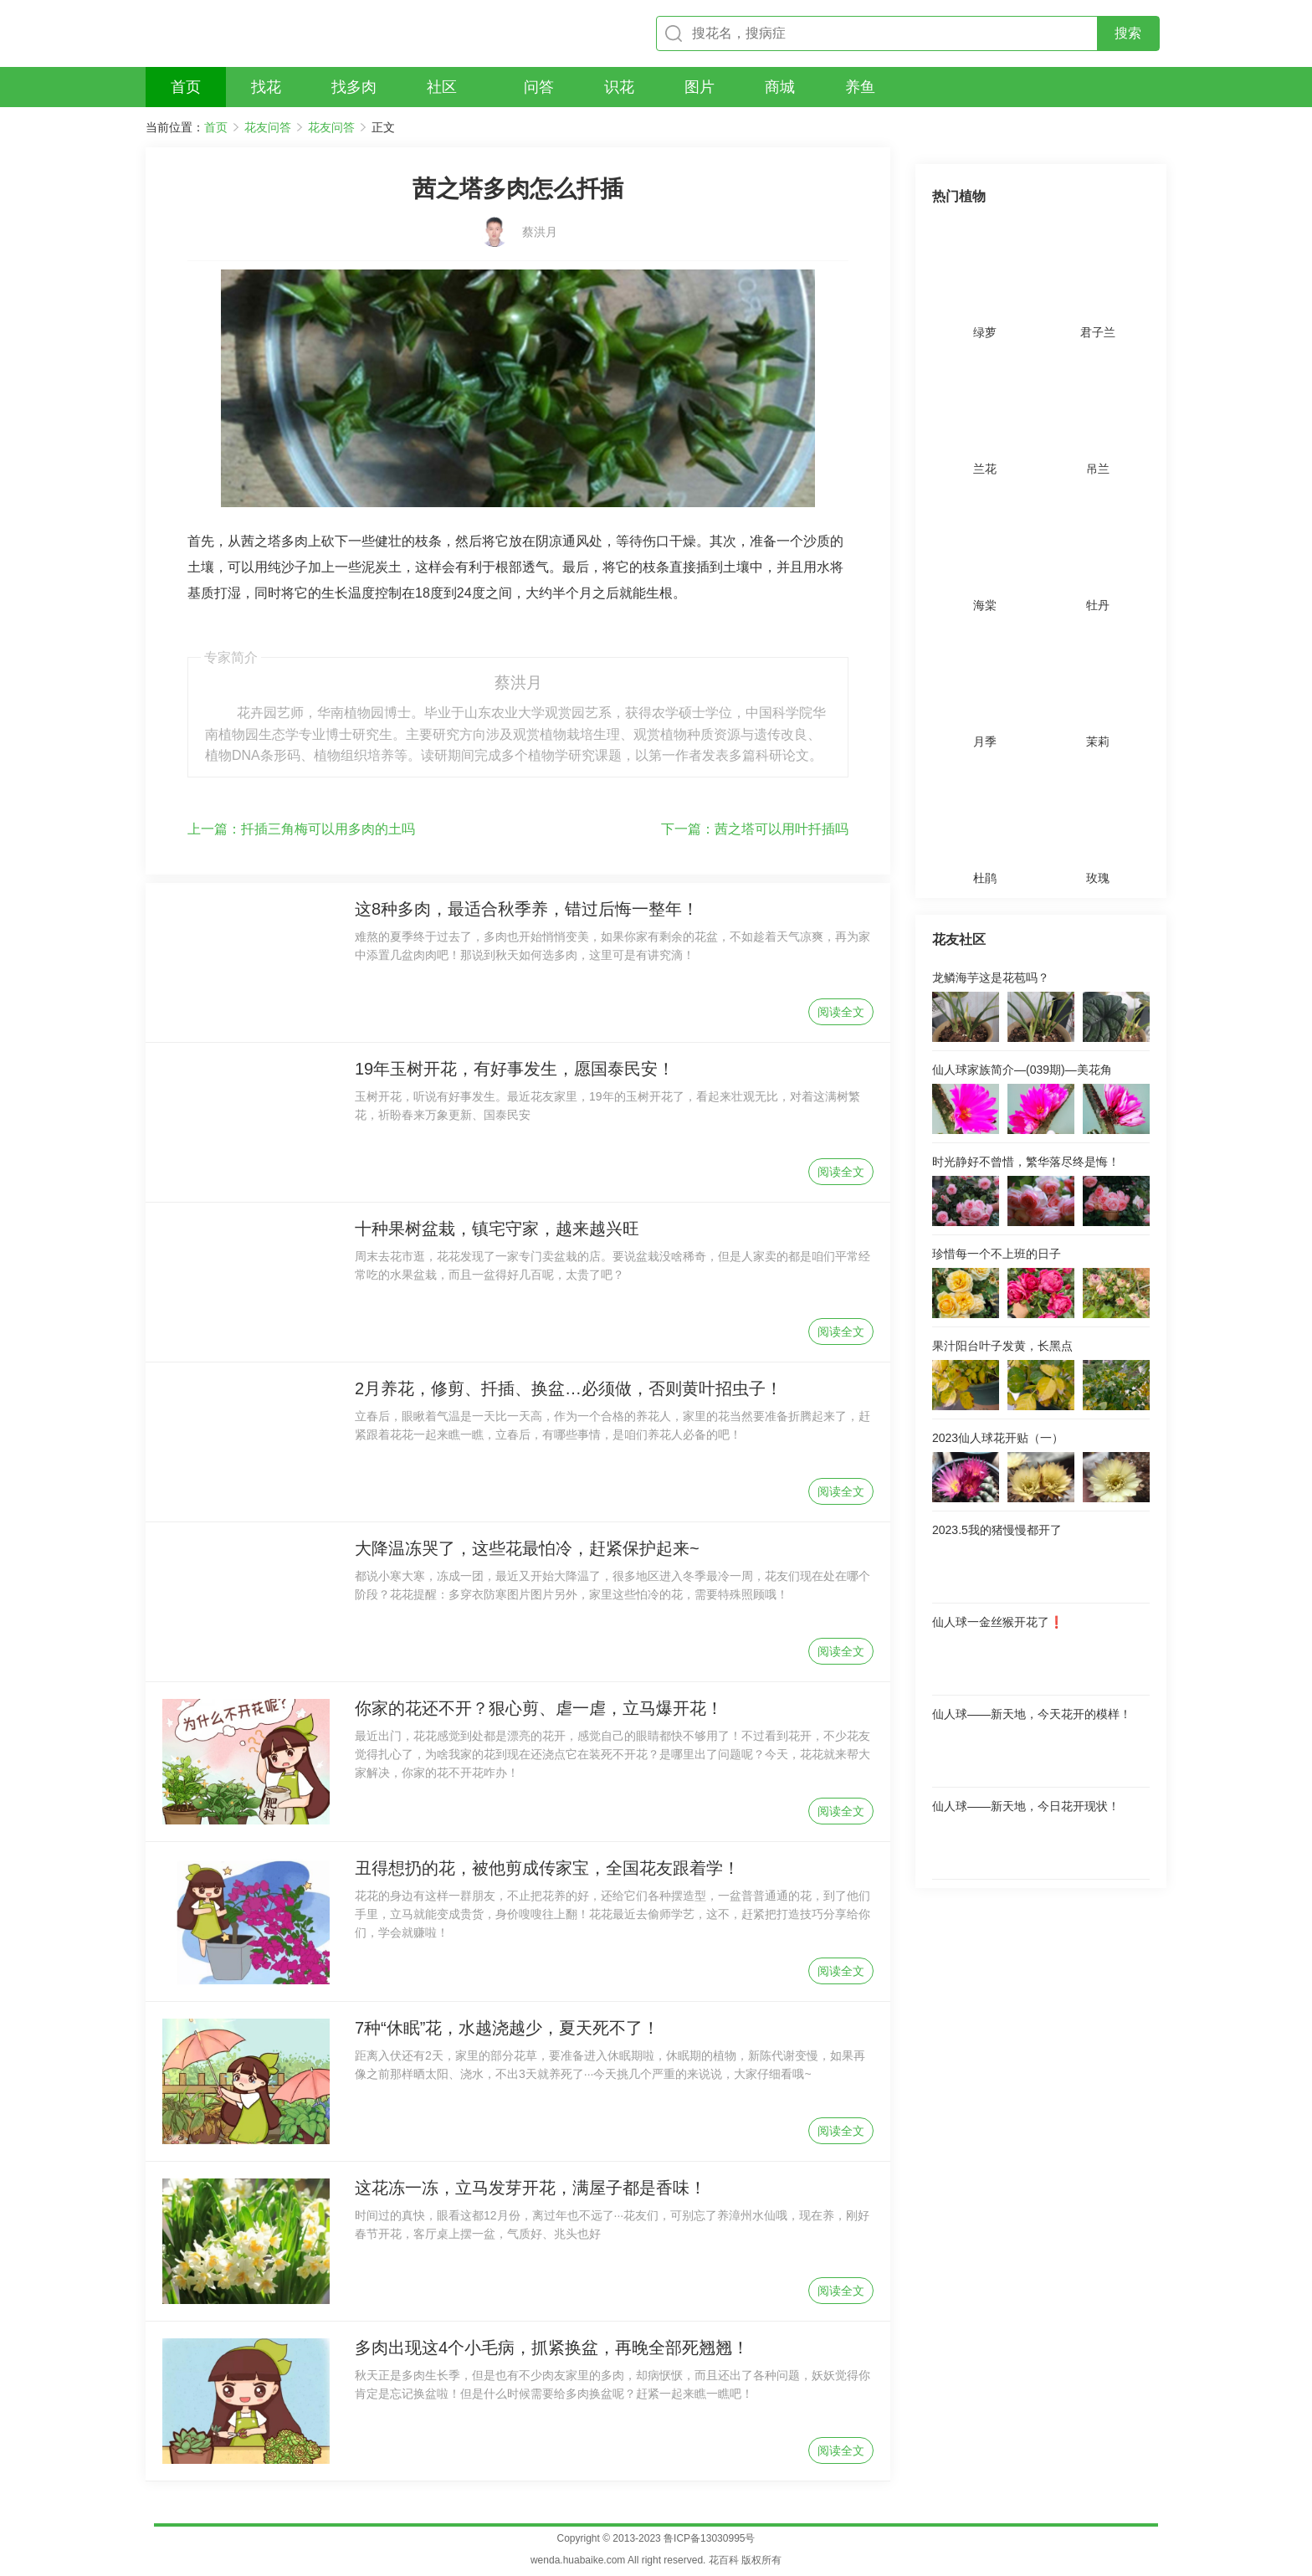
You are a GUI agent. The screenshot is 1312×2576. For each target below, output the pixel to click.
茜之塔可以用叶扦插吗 (754, 829)
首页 (216, 127)
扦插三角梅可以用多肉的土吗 (301, 829)
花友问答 (267, 127)
